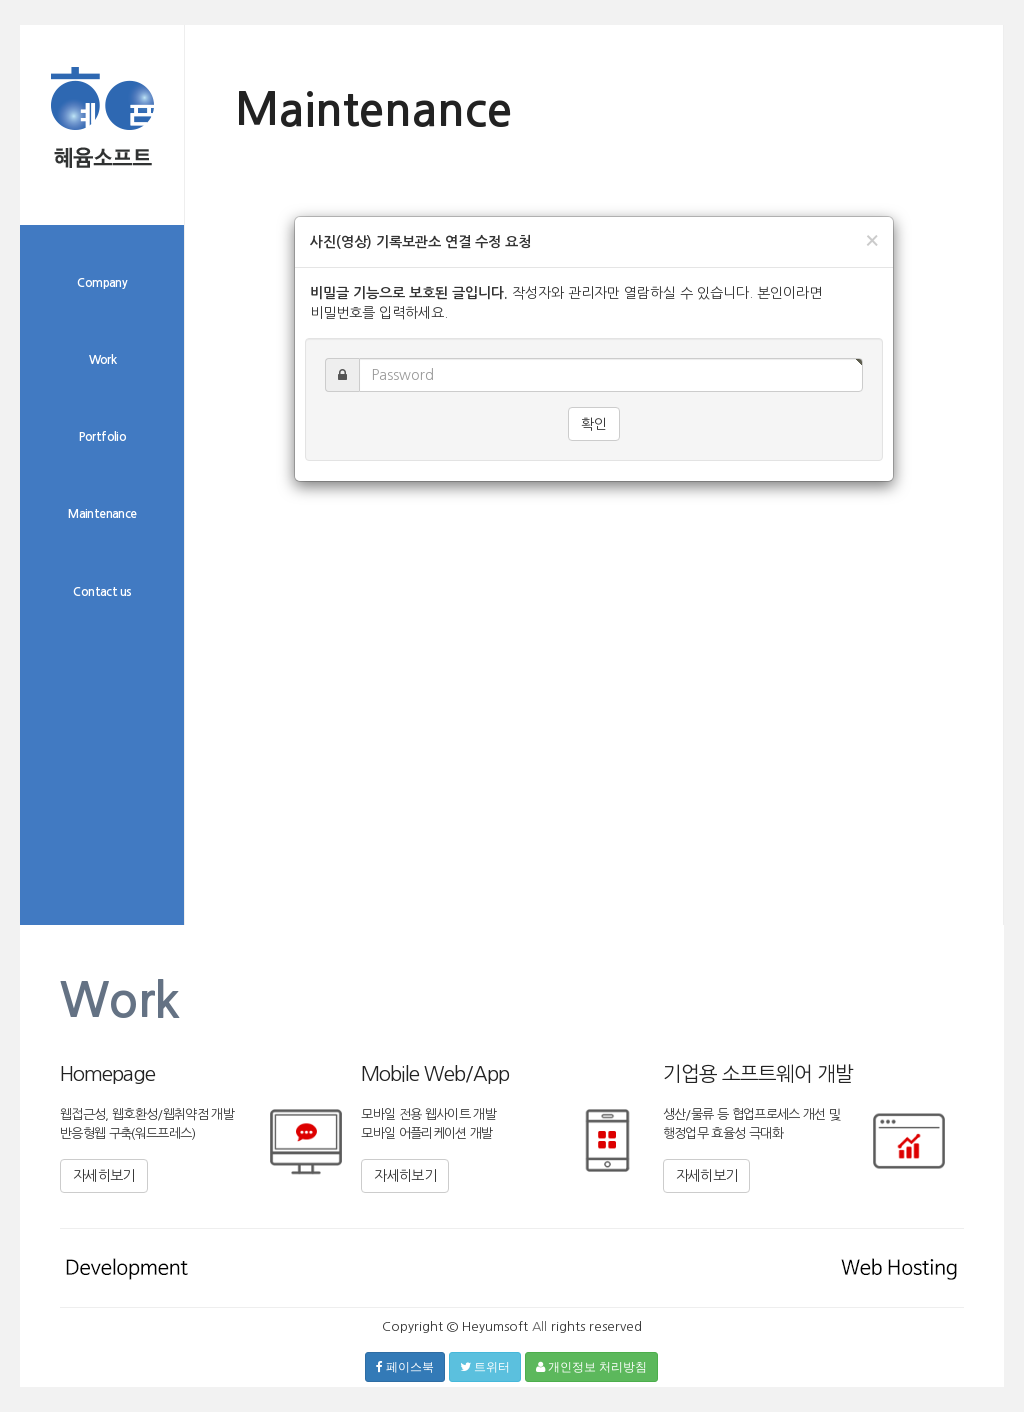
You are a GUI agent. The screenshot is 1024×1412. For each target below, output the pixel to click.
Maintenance (102, 514)
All (539, 1326)
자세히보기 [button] (104, 1176)
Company (102, 283)
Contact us (102, 592)
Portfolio (103, 437)
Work (103, 360)
